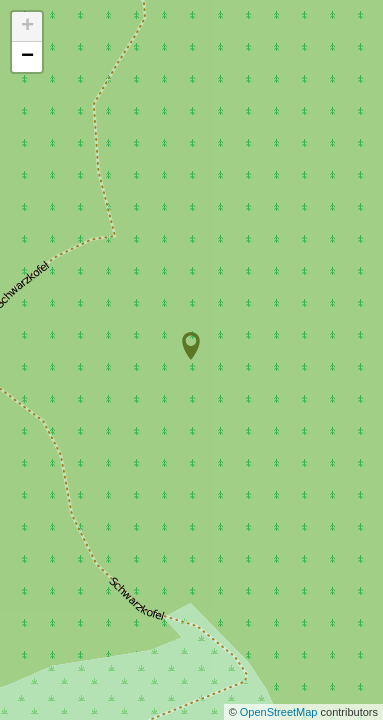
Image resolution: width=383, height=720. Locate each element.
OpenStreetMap (280, 712)
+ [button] (27, 27)
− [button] (27, 57)
